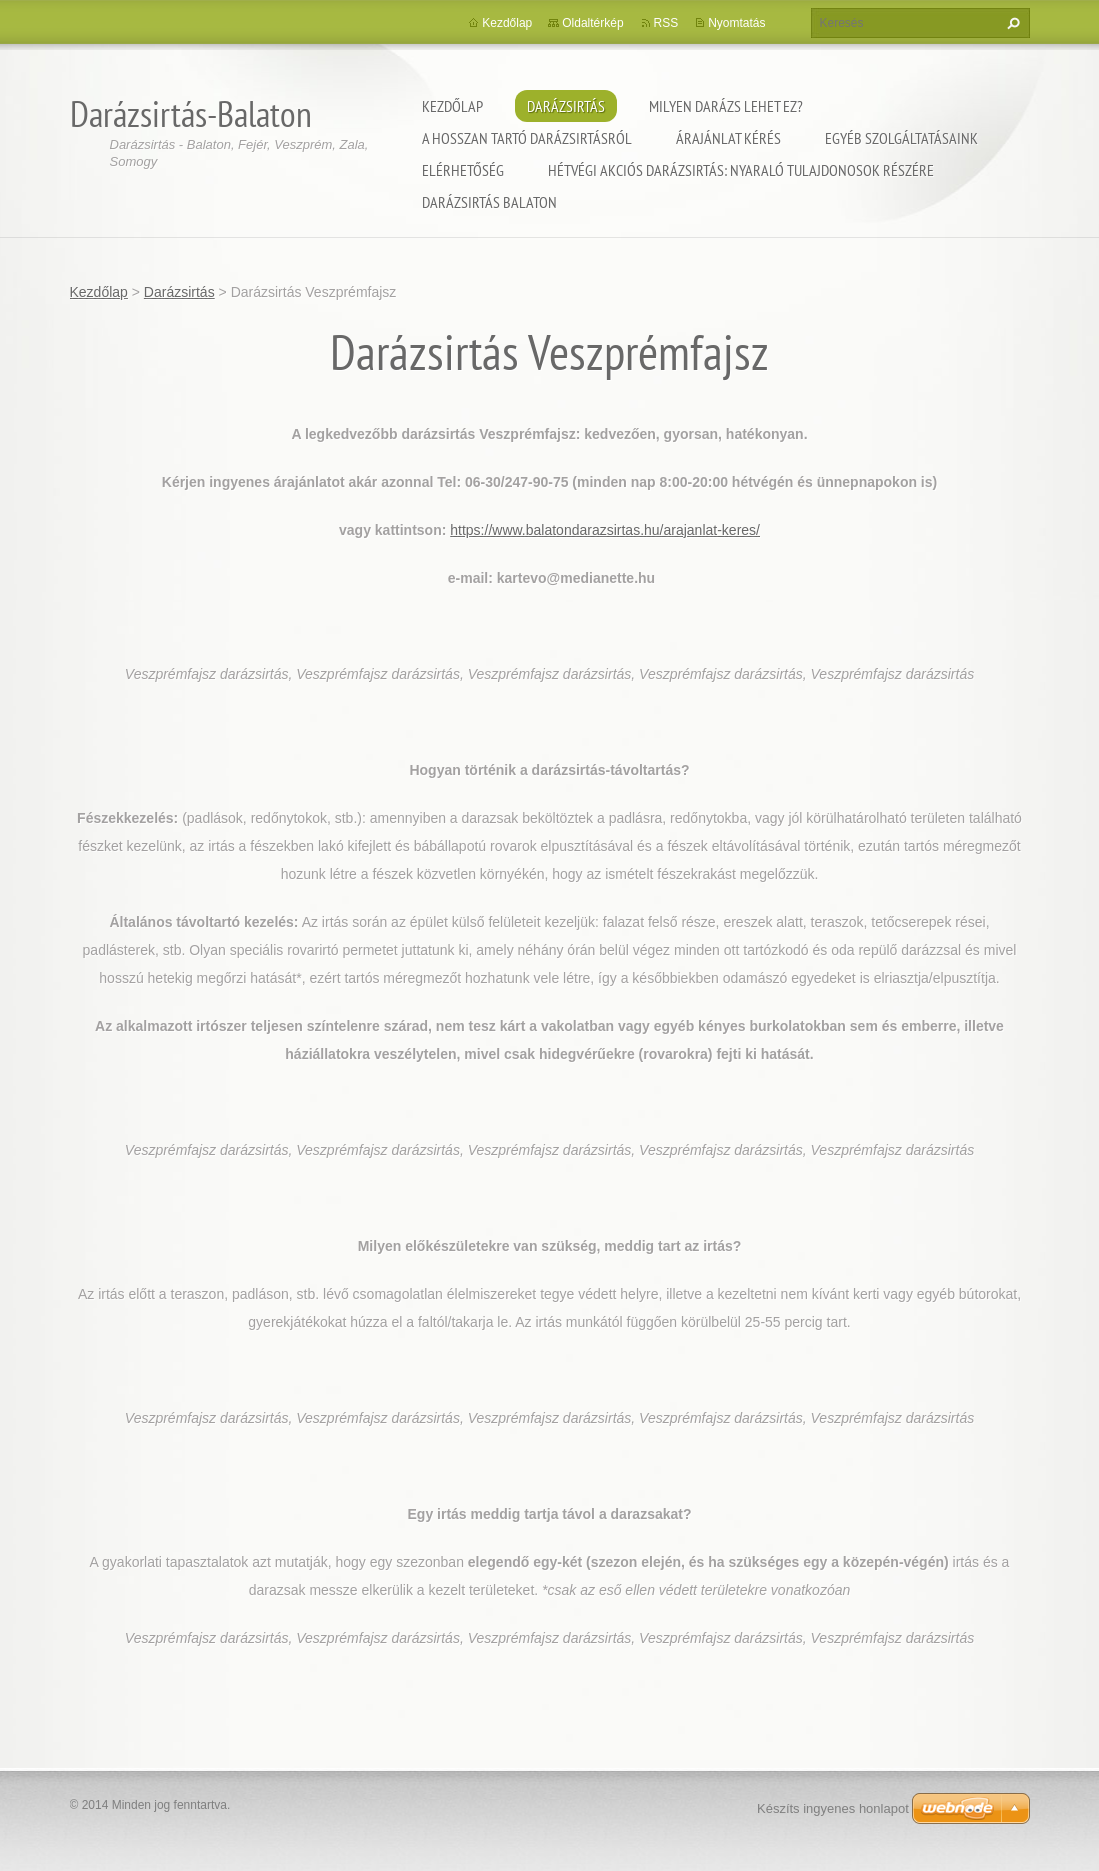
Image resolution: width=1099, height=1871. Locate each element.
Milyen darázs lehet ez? (726, 106)
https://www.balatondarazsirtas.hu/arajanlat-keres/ (605, 530)
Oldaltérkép (592, 23)
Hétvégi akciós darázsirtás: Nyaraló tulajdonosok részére (741, 170)
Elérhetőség (463, 170)
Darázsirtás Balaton (489, 202)
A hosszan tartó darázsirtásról (527, 138)
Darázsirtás (566, 106)
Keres (1011, 23)
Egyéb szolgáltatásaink (901, 138)
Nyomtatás (736, 23)
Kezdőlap (452, 106)
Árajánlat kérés (728, 138)
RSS (666, 23)
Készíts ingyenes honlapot (833, 1808)
